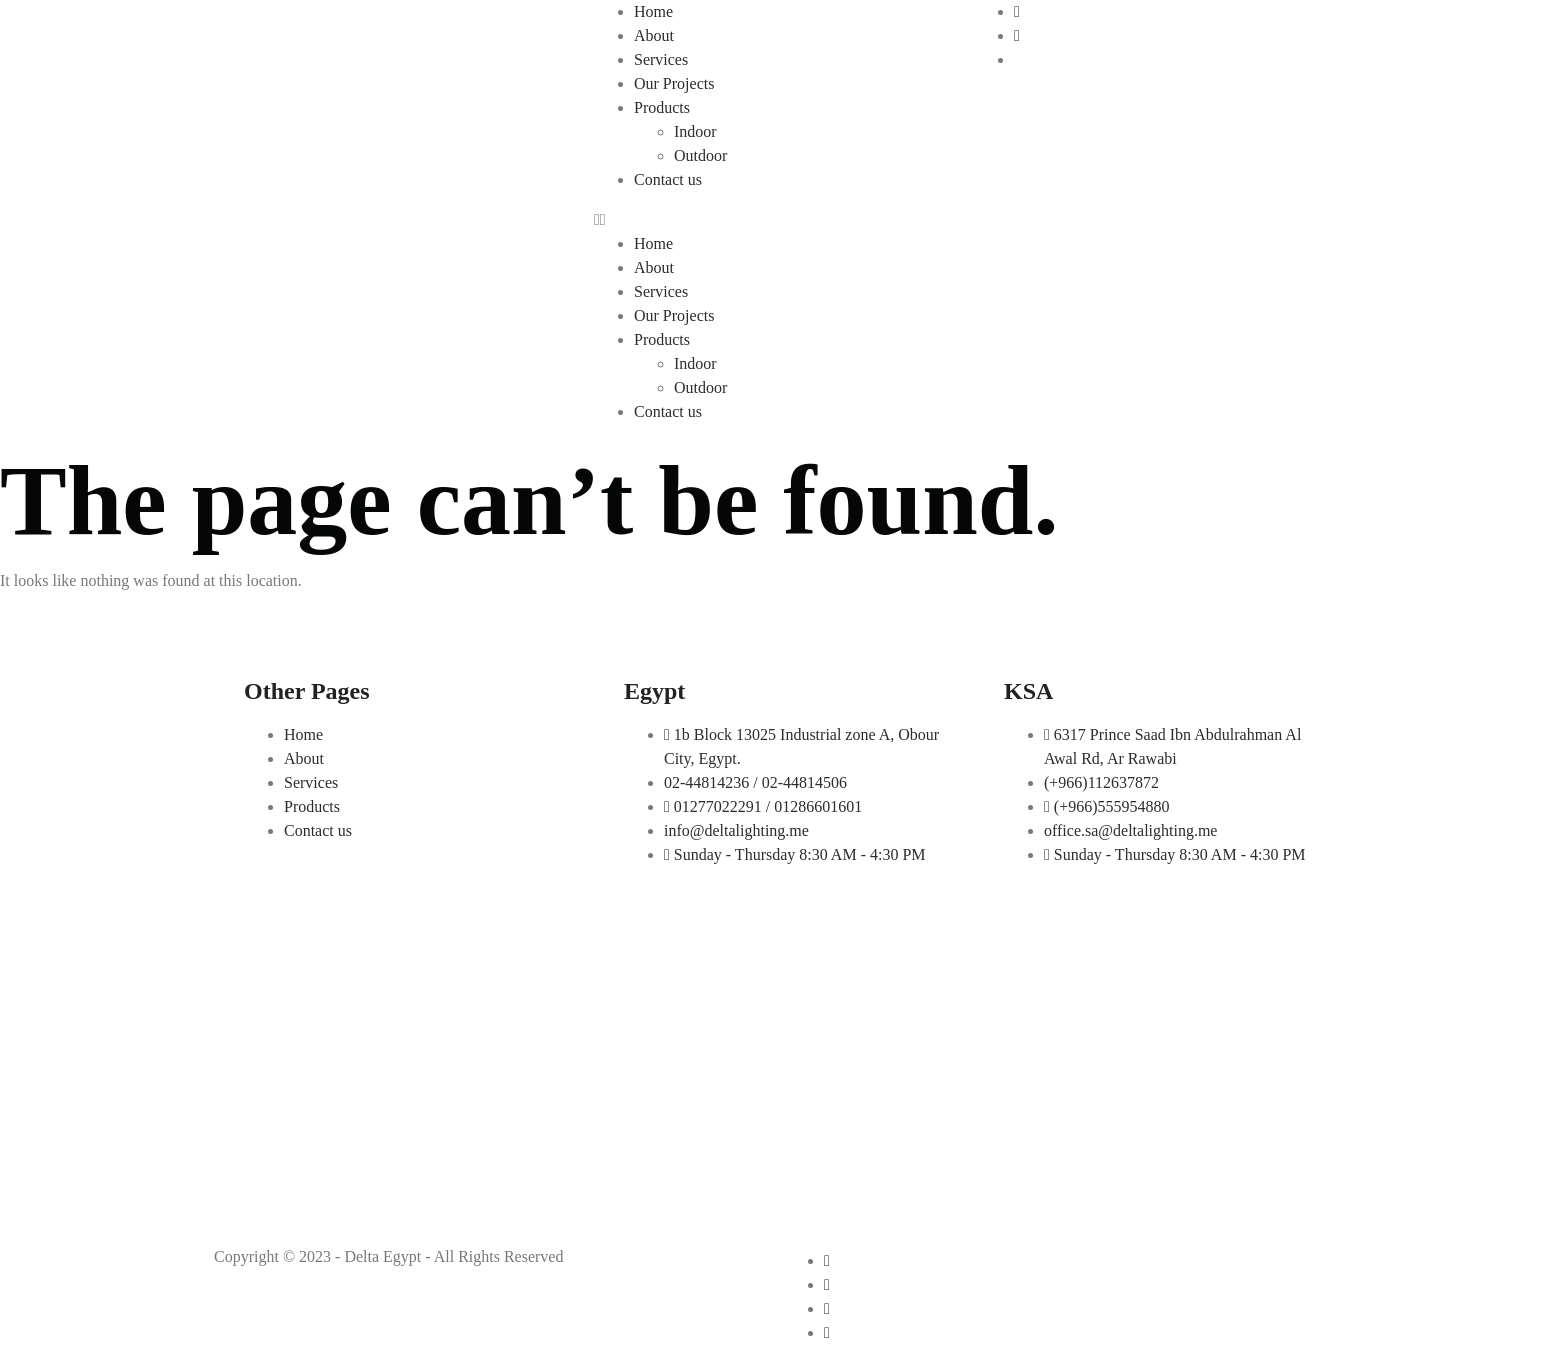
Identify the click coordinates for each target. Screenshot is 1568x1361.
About (654, 35)
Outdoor (700, 155)
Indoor (695, 131)
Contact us (668, 179)
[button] (784, 220)
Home (653, 11)
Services (661, 59)
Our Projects (674, 83)
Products (662, 107)
